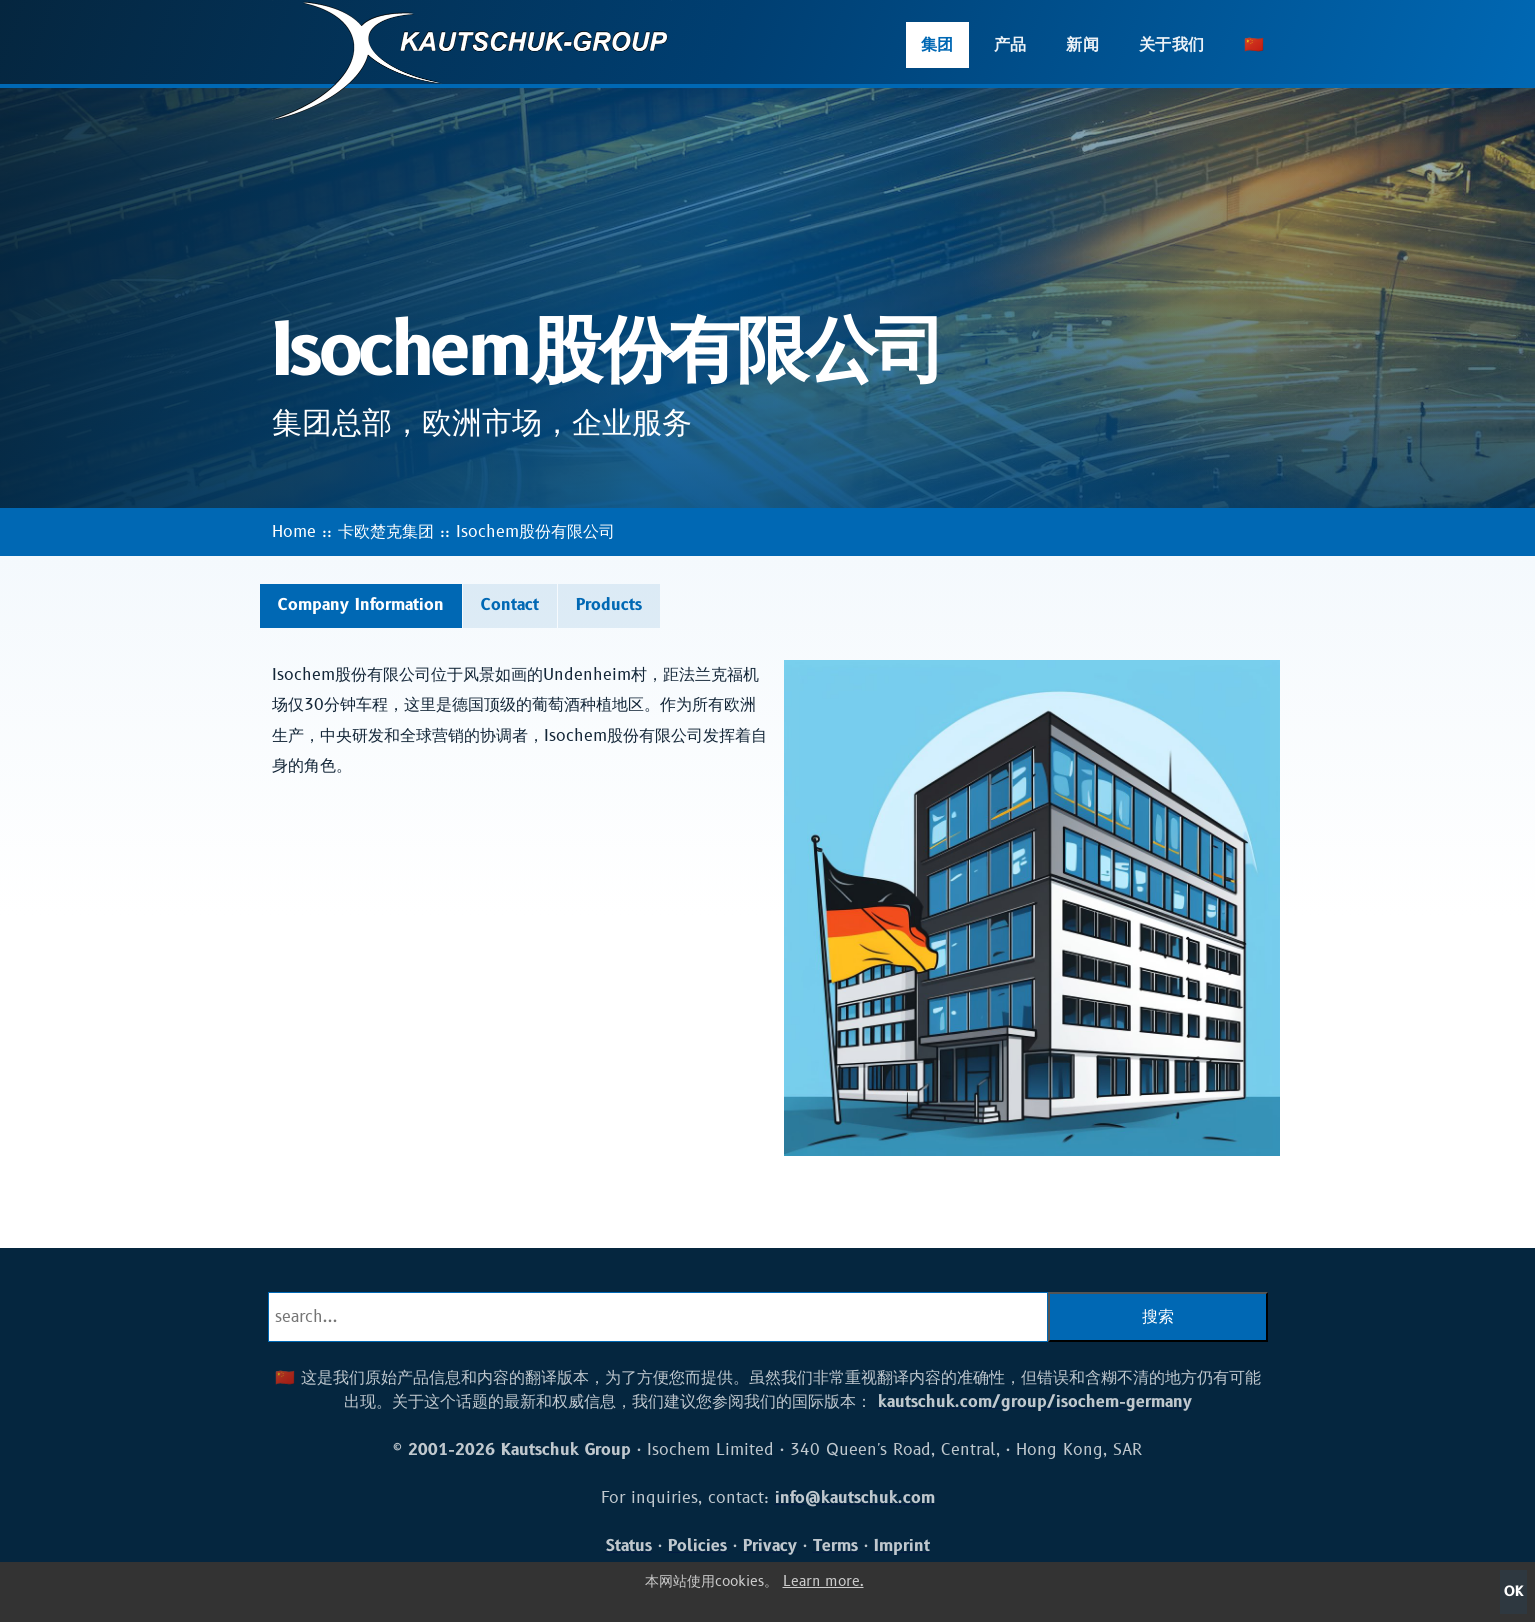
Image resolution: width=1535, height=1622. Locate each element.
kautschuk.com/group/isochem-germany (1035, 1402)
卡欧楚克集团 (386, 532)
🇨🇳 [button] (1254, 45)
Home (294, 532)
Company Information (361, 605)
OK (1513, 1591)
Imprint (902, 1546)
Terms (835, 1546)
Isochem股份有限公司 (535, 532)
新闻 (1082, 45)
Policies (697, 1546)
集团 (937, 45)
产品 (1010, 45)
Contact (510, 605)
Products (609, 605)
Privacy (770, 1546)
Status (629, 1546)
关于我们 (1171, 45)
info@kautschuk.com (855, 1498)
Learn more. (823, 1581)
